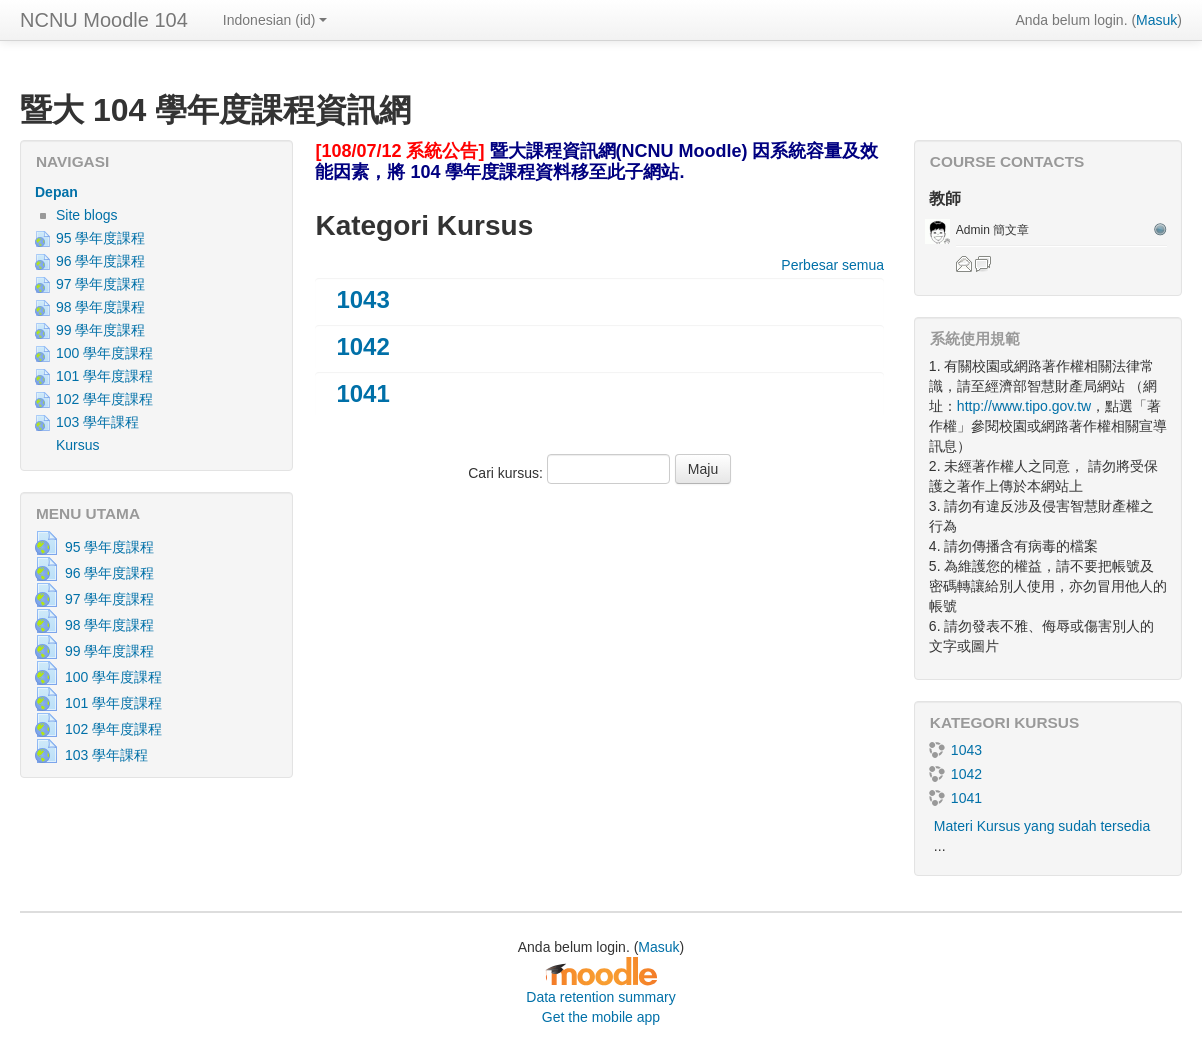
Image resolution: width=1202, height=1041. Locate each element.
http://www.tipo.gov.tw (1024, 406)
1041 (362, 393)
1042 (362, 346)
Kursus (78, 445)
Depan (56, 192)
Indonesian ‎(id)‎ (275, 20)
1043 (362, 299)
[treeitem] (156, 192)
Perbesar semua (832, 265)
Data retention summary (600, 997)
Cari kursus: (507, 473)
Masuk (1156, 20)
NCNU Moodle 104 (104, 20)
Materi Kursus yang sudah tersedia (1042, 826)
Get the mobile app (601, 1017)
